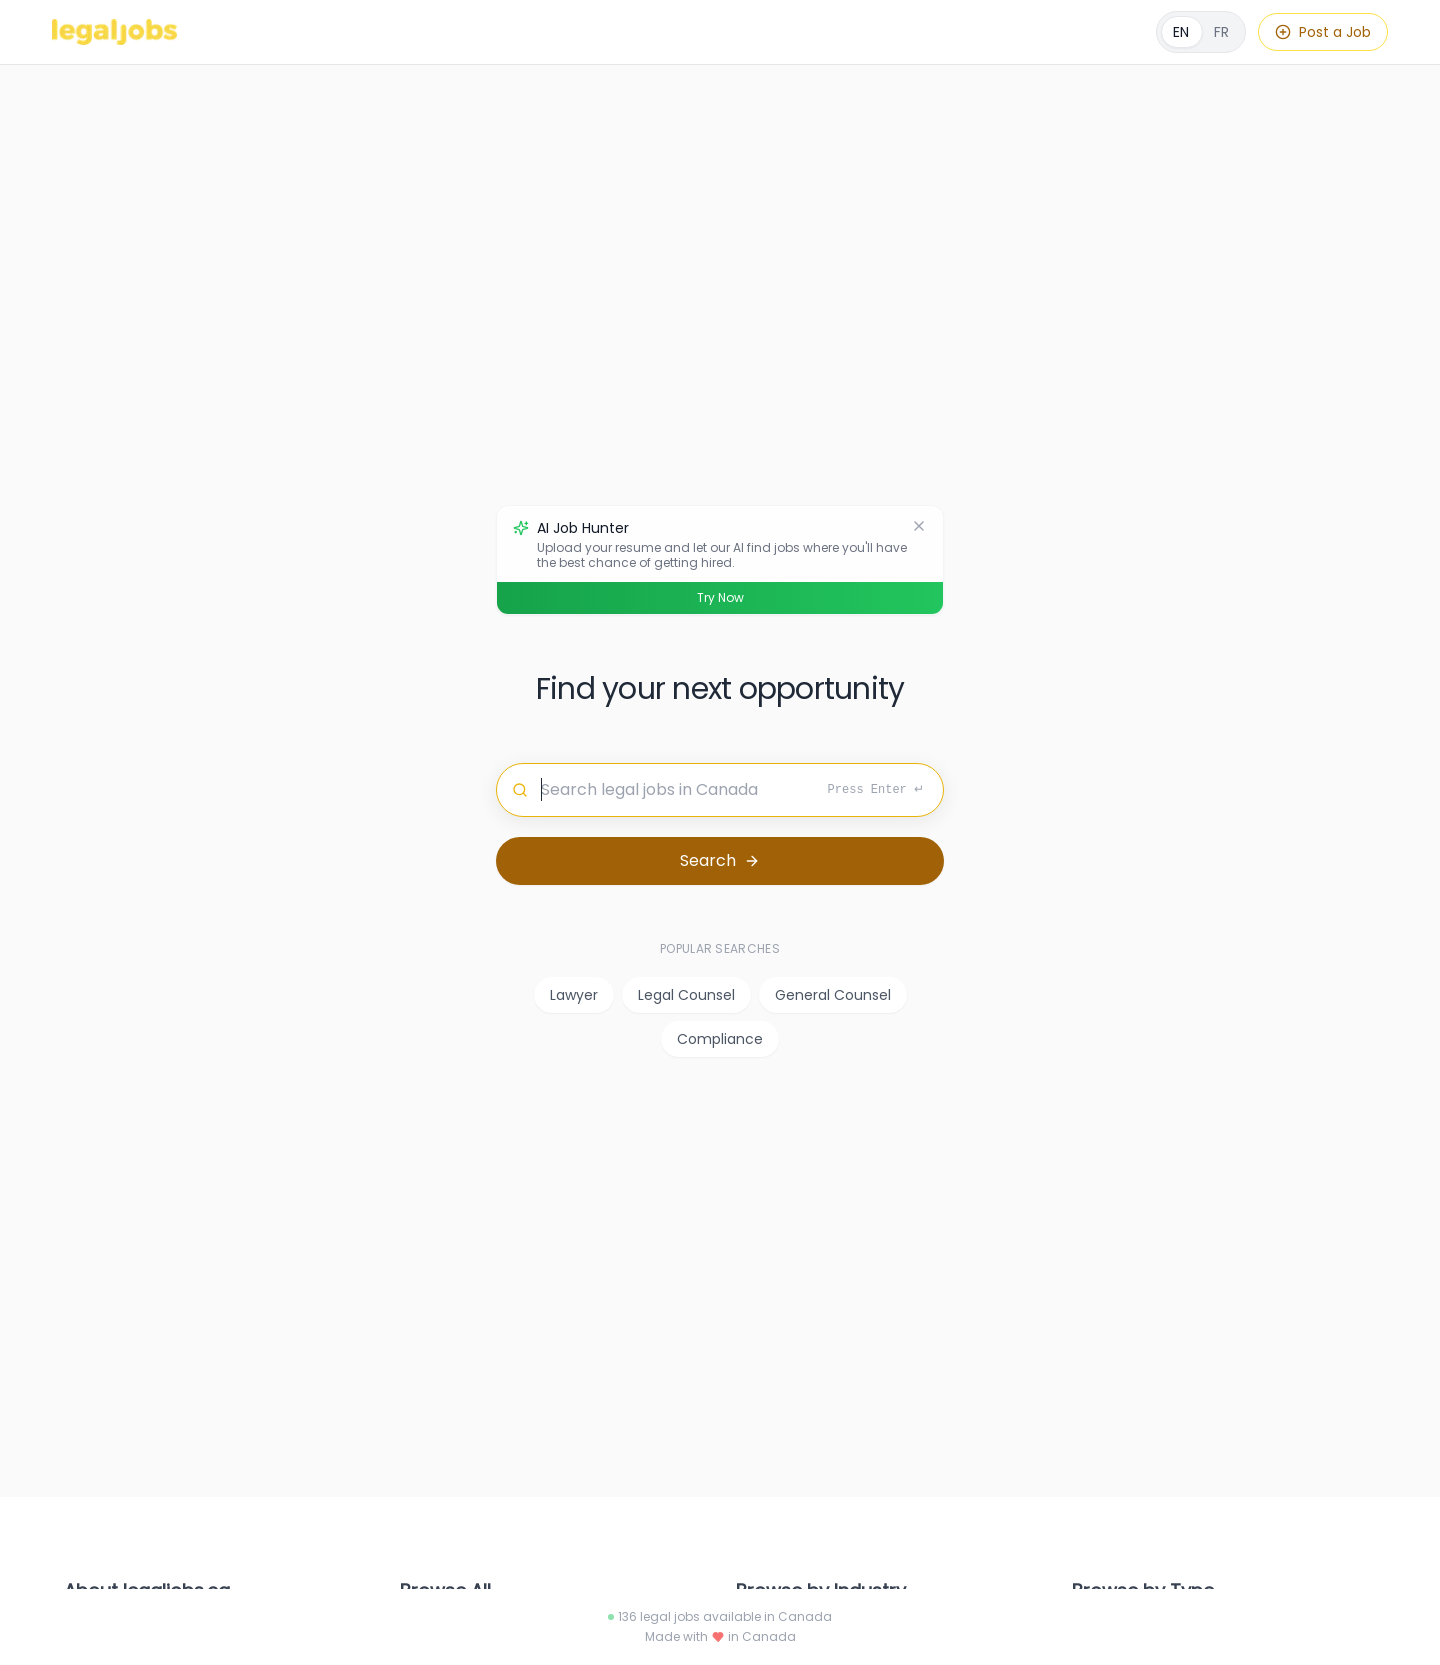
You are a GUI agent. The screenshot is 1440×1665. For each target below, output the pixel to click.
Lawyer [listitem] (574, 995)
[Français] (1201, 32)
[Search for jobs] (720, 790)
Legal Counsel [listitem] (686, 995)
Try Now (720, 597)
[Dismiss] (919, 526)
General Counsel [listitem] (833, 995)
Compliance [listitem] (720, 1039)
